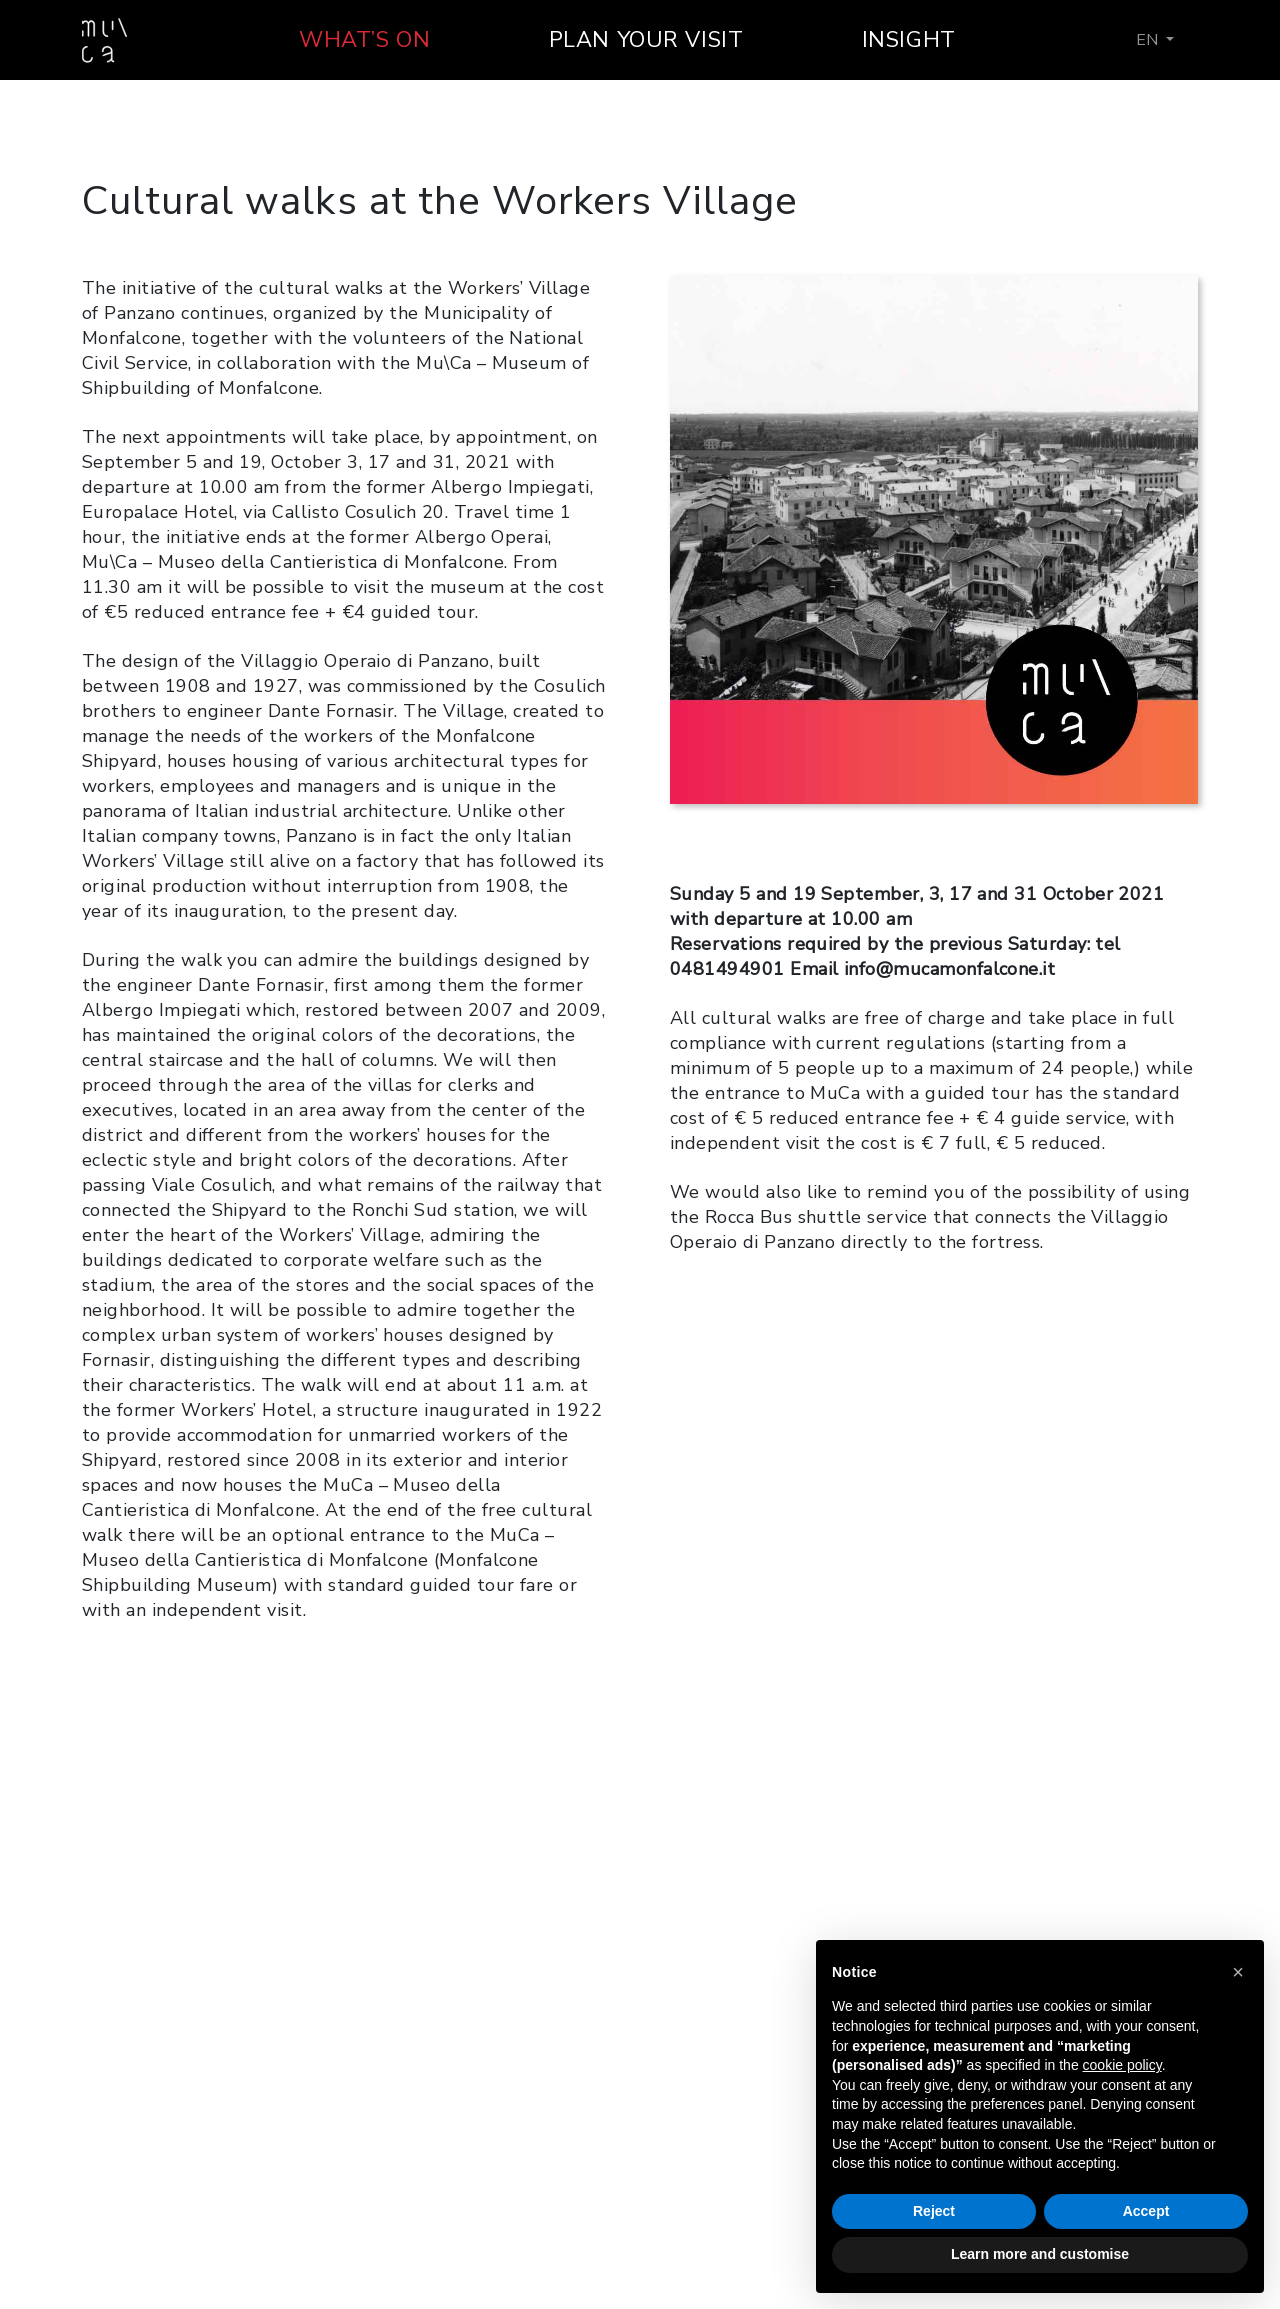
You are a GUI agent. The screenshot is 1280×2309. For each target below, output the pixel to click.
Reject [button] (934, 2211)
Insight (909, 40)
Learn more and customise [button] (1040, 2254)
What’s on (364, 40)
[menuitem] (1155, 40)
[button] (1238, 1972)
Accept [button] (1146, 2211)
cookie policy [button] (1122, 2065)
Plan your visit (646, 40)
